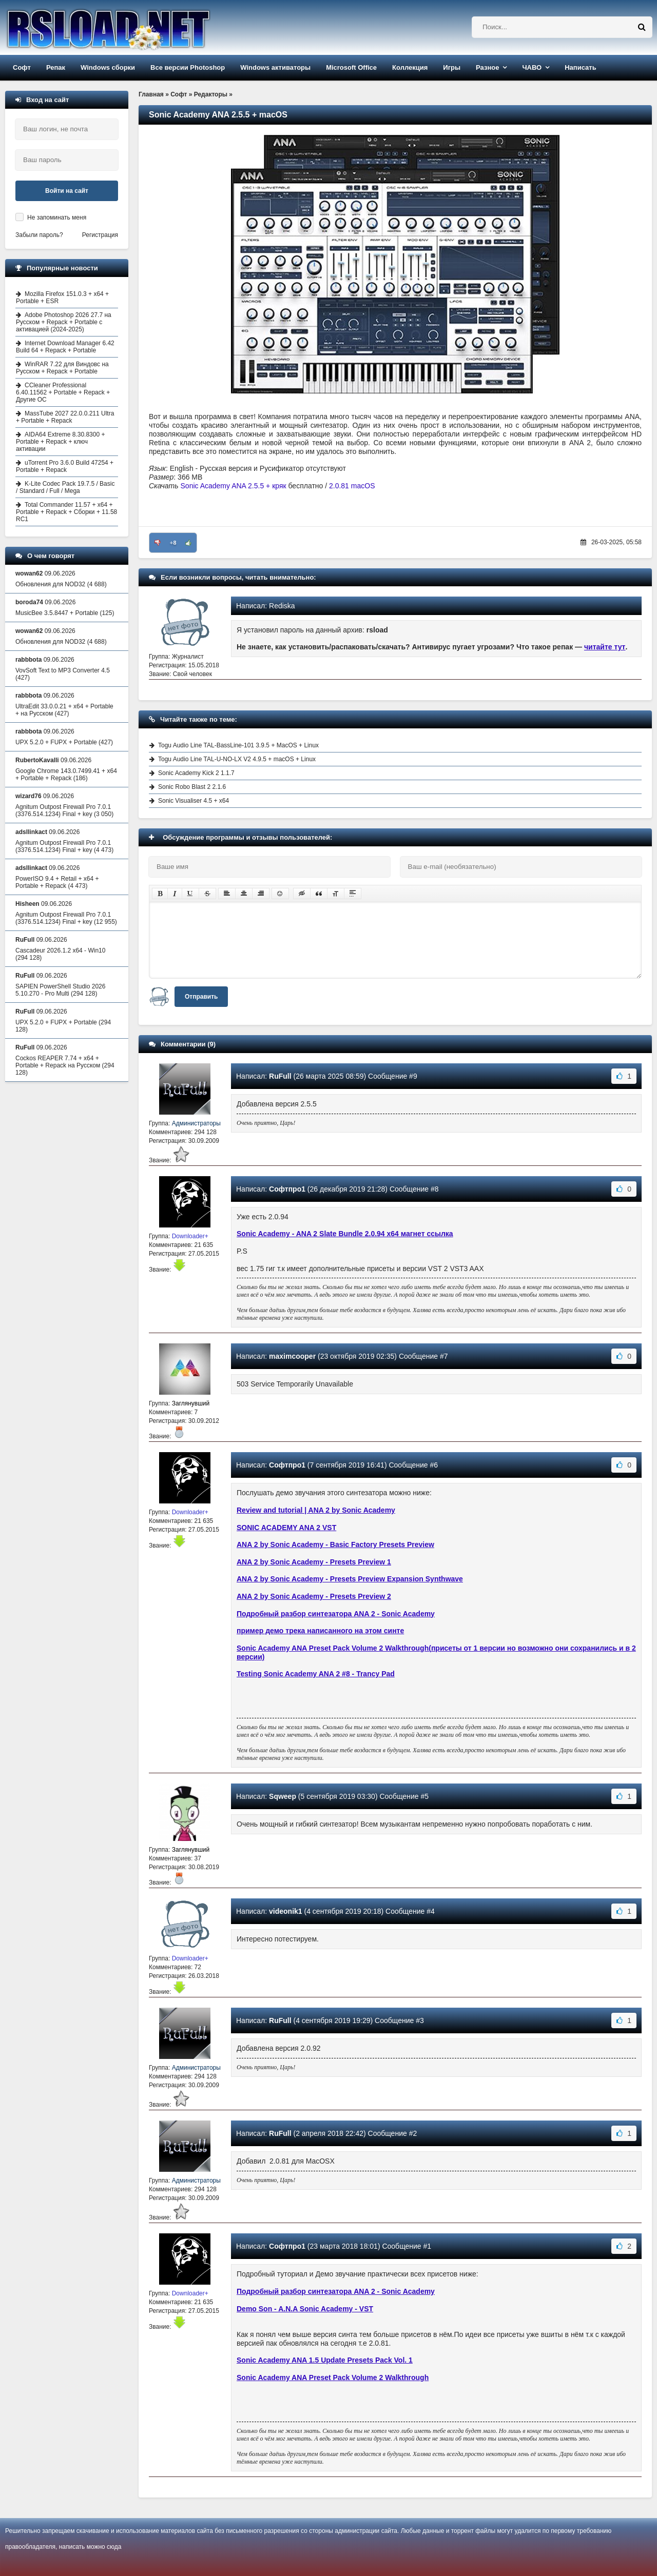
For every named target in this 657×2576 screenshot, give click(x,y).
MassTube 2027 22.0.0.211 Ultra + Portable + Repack (65, 417)
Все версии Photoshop (187, 67)
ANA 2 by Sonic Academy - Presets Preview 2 (314, 1596)
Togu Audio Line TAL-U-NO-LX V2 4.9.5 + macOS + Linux (237, 759)
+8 (173, 543)
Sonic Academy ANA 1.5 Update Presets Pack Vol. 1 (325, 2360)
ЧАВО (532, 67)
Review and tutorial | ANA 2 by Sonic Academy (316, 1510)
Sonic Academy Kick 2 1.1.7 (196, 773)
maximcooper (292, 1356)
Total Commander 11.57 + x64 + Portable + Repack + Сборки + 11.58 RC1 (66, 512)
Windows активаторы (275, 67)
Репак (55, 67)
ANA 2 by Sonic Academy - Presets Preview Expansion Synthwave (350, 1579)
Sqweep (282, 1796)
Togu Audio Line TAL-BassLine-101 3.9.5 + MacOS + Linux (238, 745)
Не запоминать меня (56, 217)
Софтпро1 (287, 1189)
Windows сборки (108, 67)
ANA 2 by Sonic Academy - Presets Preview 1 (314, 1562)
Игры (451, 67)
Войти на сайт (66, 190)
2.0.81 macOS (352, 486)
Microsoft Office (351, 67)
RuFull (280, 1076)
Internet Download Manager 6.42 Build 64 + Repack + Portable (65, 347)
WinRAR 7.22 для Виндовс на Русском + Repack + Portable (62, 368)
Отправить (201, 996)
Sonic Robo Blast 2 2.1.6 (192, 786)
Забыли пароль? (39, 235)
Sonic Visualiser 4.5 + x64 (193, 800)
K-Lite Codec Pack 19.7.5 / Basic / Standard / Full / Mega (65, 487)
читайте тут (605, 647)
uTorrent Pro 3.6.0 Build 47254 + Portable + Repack (64, 466)
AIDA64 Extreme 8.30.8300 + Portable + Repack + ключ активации (60, 441)
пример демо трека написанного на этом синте (320, 1631)
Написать (580, 67)
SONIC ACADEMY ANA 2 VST (286, 1527)
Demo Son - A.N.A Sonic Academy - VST (305, 2309)
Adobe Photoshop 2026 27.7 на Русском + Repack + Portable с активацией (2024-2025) (63, 322)
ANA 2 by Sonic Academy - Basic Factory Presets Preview (335, 1544)
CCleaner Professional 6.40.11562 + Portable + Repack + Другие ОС (63, 392)
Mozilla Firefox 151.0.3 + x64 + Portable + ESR (62, 297)
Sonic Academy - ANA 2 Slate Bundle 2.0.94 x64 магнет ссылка (345, 1234)
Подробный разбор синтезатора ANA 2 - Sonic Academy (336, 1614)
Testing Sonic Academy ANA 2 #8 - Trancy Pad (316, 1674)
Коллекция (410, 67)
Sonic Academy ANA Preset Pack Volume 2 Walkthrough (333, 2377)
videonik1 (285, 1911)
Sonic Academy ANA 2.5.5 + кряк (233, 486)
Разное (487, 67)
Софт (22, 67)
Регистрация (100, 235)
